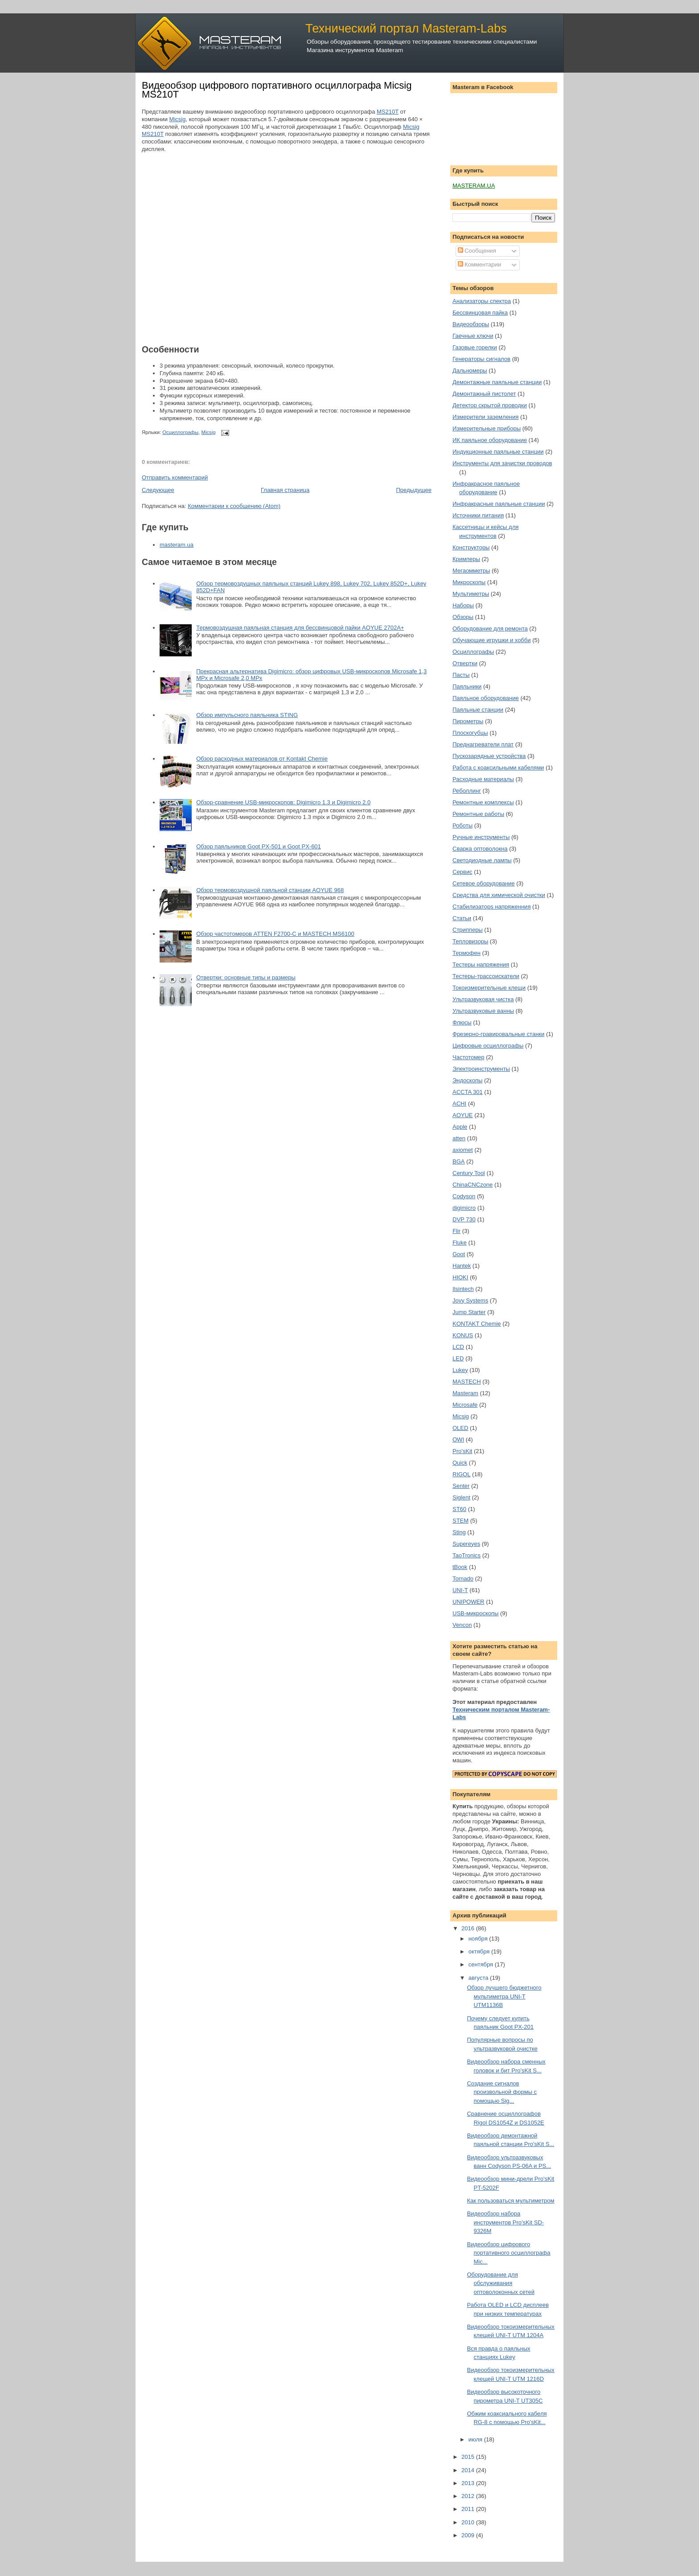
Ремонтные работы (478, 814)
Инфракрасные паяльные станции (498, 503)
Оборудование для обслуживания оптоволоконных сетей (500, 2283)
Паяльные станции (477, 709)
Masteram (465, 1393)
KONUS (462, 1335)
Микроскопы (468, 582)
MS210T (388, 111)
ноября (479, 1938)
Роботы (462, 825)
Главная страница (285, 490)
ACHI (459, 1103)
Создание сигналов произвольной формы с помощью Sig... (502, 2092)
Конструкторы (470, 547)
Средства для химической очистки (498, 895)
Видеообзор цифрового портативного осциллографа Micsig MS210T (276, 90)
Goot (458, 1254)
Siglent (461, 1497)
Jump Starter (468, 1312)
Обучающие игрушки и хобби (491, 640)
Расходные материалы (483, 779)
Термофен (466, 953)
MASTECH (466, 1381)
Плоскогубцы (470, 732)
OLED (460, 1428)
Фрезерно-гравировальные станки (498, 1034)
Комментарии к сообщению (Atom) (234, 506)
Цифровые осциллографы (487, 1045)
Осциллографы (180, 432)
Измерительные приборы (486, 428)
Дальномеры (469, 370)
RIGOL (461, 1474)
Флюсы (462, 1022)
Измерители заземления (485, 417)
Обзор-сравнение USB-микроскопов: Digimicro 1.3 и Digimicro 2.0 (283, 802)
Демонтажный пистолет (484, 393)
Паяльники (466, 686)
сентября (482, 1964)
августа (479, 1977)
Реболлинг (466, 790)
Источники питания (478, 515)
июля (476, 2439)
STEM (460, 1520)
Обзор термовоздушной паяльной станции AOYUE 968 (270, 890)
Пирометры (467, 721)
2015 (468, 2456)
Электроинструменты (481, 1068)
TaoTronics (466, 1555)
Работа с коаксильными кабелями (498, 767)
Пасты (460, 675)
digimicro (464, 1207)
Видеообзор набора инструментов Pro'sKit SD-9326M (505, 2222)
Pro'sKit (462, 1451)
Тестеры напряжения (480, 964)
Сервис (462, 871)
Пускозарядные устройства (489, 756)
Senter (460, 1486)
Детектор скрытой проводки (489, 405)
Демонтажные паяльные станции (497, 382)
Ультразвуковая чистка (483, 999)
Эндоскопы (467, 1080)
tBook (459, 1567)
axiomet (462, 1150)
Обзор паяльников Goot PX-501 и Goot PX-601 (258, 846)
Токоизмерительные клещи (489, 987)
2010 (468, 2522)
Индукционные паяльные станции (498, 451)
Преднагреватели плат (483, 744)
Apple (459, 1126)
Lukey (460, 1370)
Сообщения (477, 250)
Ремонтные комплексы (483, 802)
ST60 (459, 1509)
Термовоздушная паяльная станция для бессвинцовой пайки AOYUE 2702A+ (300, 627)
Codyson (463, 1196)
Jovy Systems (470, 1300)
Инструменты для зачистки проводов (502, 463)
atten (458, 1138)
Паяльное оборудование (485, 698)
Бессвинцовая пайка (480, 312)
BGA (458, 1161)
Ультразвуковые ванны (483, 1010)
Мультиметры (470, 593)
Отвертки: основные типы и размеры (246, 977)
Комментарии (480, 264)
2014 (468, 2470)
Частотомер (468, 1057)
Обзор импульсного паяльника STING (247, 715)
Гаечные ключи (472, 335)
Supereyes (466, 1543)
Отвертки (464, 663)
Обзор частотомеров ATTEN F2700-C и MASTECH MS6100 (275, 933)
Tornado (462, 1578)
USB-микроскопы (475, 1613)
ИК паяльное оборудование (489, 440)
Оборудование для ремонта (490, 628)
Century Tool (468, 1173)
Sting (459, 1532)
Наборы (463, 605)
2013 (468, 2483)
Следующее (158, 490)
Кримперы (466, 559)
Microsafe (464, 1404)
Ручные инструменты (481, 837)
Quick (459, 1462)
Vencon (462, 1625)
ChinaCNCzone (472, 1184)
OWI (458, 1439)
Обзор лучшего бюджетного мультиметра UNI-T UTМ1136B (504, 1996)
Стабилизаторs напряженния (491, 906)
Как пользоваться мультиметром (510, 2200)
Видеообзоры (470, 324)
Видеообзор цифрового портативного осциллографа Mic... (508, 2253)
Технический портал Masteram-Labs (406, 28)
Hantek (461, 1265)
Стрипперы (467, 929)
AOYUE (462, 1115)
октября (480, 1951)
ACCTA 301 (467, 1092)
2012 (468, 2496)
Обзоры (462, 617)
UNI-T (460, 1590)
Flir (456, 1231)
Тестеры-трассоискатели (485, 976)
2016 (468, 1928)
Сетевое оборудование (483, 883)
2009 (468, 2535)
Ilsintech (463, 1289)
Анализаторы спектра (481, 301)
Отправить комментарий (175, 477)
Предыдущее (414, 490)
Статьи (461, 918)
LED (458, 1358)
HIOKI (460, 1277)
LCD (458, 1346)
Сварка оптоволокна (480, 848)
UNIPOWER (468, 1601)
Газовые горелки (474, 347)
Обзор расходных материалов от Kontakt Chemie (262, 758)
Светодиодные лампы (482, 860)
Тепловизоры (470, 941)
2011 (468, 2509)
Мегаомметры (471, 570)
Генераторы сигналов (481, 359)
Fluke (459, 1242)
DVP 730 (464, 1219)
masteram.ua (176, 544)
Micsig (177, 119)
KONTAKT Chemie (476, 1323)
